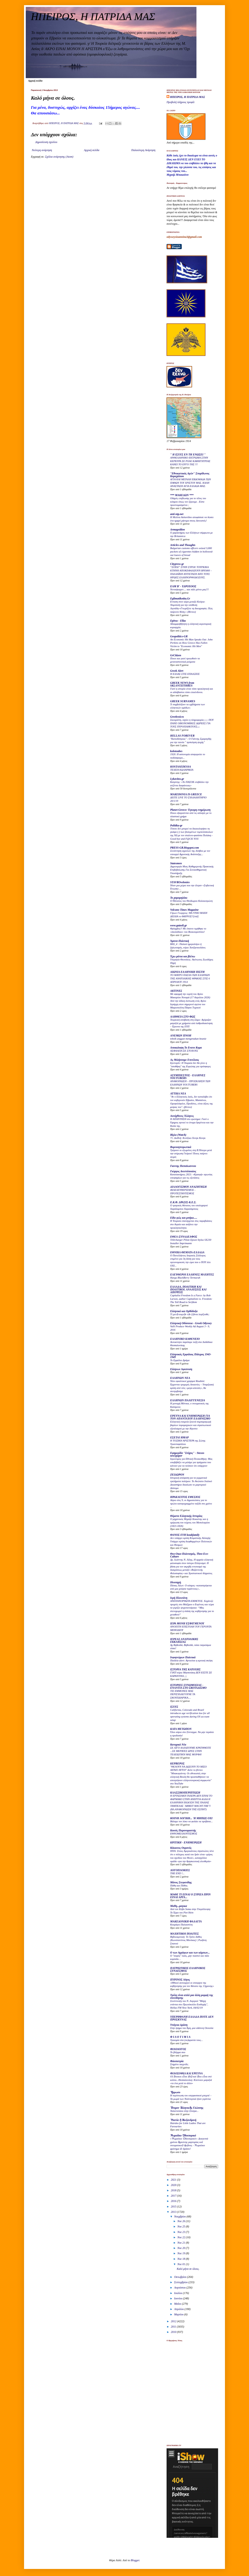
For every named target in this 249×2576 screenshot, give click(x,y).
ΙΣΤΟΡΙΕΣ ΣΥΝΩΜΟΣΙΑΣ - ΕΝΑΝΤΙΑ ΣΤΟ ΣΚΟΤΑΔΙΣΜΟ (188, 1686)
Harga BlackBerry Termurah (185, 1277)
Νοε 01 (181, 2264)
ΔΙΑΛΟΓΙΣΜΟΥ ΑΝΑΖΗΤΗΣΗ (188, 1186)
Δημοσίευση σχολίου (46, 142)
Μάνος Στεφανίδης (181, 1882)
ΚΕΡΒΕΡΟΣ (177, 1763)
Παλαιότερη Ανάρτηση (143, 150)
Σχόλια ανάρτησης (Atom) (59, 156)
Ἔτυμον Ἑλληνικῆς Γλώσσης (186, 2107)
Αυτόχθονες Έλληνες (182, 1115)
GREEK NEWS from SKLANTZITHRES (182, 684)
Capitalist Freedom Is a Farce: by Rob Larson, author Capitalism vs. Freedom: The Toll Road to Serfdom (191, 1299)
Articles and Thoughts (182, 545)
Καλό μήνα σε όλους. (188, 2268)
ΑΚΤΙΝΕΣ (176, 990)
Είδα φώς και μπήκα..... (183, 1217)
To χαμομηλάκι (178, 897)
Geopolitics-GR (179, 636)
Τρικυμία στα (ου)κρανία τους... (186, 2040)
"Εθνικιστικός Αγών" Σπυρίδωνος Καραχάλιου (190, 475)
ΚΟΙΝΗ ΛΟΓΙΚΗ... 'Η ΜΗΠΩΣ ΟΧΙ (191, 1818)
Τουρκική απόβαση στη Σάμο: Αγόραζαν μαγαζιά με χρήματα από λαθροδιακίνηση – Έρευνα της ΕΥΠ (191, 1023)
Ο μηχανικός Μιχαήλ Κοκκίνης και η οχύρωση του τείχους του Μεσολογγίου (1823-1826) (190, 1522)
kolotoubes (176, 751)
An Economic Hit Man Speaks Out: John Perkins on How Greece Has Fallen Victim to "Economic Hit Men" (191, 643)
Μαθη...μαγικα (178, 1905)
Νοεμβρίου (180, 2216)
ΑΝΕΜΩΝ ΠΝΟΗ (180, 1035)
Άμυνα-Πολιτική (179, 940)
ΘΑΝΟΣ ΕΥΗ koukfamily (185, 1534)
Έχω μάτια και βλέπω (182, 956)
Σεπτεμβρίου (181, 2282)
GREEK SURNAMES (182, 701)
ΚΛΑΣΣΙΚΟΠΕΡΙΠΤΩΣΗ (185, 1792)
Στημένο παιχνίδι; (179, 2064)
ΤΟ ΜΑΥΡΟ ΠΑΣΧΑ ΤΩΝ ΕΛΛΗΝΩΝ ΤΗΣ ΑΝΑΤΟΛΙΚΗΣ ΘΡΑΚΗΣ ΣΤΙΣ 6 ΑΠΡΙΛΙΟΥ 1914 (190, 978)
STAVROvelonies (180, 882)
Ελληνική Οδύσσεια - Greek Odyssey (191, 1323)
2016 (174, 2201)
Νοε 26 (181, 2221)
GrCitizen (175, 655)
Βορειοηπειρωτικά (180, 1147)
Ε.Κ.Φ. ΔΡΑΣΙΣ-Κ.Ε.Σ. (183, 1202)
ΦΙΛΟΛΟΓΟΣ (178, 2049)
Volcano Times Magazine (184, 909)
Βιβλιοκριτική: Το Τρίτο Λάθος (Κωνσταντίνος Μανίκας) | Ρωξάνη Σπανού (188, 1940)
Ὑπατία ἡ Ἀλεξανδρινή (183, 2120)
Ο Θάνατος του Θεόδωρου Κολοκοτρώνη (191, 900)
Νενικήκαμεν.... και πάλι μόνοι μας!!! (189, 589)
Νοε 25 (181, 2226)
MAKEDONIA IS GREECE (186, 794)
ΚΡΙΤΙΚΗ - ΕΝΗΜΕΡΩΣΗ (186, 1842)
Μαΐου (178, 2303)
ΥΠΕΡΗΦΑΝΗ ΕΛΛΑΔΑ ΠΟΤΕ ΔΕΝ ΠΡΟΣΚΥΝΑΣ (191, 2018)
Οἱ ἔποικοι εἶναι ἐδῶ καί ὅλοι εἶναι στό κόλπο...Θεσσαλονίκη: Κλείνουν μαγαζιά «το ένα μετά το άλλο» (191, 2080)
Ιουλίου (178, 2293)
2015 (174, 2206)
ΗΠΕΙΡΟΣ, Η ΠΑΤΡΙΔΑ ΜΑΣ (93, 16)
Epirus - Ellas (178, 620)
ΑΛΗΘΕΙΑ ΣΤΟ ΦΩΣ (182, 1016)
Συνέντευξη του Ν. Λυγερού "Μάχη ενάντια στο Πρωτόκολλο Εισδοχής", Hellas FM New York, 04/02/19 (189, 2004)
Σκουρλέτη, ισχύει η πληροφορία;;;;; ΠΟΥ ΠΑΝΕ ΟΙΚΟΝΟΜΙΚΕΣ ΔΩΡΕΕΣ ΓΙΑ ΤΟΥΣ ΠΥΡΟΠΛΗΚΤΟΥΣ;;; (192, 723)
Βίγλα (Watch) (178, 1134)
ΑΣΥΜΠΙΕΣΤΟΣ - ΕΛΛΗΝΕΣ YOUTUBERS (187, 1076)
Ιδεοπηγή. (176, 1582)
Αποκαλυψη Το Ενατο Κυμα (186, 1047)
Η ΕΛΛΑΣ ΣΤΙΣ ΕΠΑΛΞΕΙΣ (185, 673)
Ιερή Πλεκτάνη (178, 1597)
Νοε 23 (181, 2232)
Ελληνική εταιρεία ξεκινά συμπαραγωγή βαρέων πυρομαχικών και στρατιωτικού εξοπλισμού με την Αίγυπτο (190, 1425)
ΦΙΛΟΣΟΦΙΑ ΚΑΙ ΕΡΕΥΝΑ (186, 2073)
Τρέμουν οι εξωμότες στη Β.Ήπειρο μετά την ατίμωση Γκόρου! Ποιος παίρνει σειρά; (191, 1153)
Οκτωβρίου (180, 2276)
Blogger (135, 2560)
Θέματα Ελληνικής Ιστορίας (186, 1515)
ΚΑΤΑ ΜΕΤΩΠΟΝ (180, 1728)
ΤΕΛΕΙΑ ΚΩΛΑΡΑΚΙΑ (181, 769)
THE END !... (177, 1873)
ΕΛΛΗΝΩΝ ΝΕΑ (180, 1377)
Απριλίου (179, 2309)
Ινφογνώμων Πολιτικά (183, 1657)
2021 (174, 2179)
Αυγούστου (180, 2287)
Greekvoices (177, 716)
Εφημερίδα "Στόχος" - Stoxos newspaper (187, 1454)
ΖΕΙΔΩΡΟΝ (177, 1474)
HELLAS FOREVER (182, 735)
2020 (174, 2185)
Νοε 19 (181, 2253)
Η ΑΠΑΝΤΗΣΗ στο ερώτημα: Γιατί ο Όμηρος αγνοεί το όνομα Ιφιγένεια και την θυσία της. (192, 1122)
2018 (174, 2190)
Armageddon (177, 529)
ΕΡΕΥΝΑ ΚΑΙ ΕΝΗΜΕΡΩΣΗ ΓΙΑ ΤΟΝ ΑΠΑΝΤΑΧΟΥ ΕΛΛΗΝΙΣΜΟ (190, 1417)
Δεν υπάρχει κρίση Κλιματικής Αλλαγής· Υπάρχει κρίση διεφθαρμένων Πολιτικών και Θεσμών (191, 1541)
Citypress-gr (177, 563)
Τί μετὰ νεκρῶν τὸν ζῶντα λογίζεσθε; (189, 1314)
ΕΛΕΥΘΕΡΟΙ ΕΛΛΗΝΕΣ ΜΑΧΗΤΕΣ (192, 1274)
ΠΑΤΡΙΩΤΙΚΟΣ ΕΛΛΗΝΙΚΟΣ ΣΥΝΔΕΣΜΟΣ (187, 1969)
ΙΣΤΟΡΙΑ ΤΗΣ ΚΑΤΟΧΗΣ (185, 1669)
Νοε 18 (181, 2258)
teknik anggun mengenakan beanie (188, 1038)
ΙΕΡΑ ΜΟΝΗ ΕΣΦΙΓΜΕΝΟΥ (187, 1623)
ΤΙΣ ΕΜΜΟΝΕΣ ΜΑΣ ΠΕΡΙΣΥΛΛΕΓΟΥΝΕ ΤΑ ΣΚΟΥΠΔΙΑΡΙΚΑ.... (182, 1694)
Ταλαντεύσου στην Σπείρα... (184, 2110)
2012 (174, 2321)
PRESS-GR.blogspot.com (184, 847)
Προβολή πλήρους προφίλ (180, 102)
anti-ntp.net (176, 514)
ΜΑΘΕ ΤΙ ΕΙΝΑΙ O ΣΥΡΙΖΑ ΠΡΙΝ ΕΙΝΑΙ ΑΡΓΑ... (190, 1896)
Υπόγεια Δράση (179, 2024)
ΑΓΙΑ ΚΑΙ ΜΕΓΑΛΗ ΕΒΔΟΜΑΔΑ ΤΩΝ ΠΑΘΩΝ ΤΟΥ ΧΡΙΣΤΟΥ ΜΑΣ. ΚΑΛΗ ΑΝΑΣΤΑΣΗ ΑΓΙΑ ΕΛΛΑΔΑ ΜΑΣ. (190, 483)
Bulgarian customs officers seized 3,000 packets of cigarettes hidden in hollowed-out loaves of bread (191, 551)
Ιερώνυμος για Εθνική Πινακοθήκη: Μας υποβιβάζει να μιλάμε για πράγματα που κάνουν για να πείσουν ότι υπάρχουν (191, 1462)
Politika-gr (176, 825)
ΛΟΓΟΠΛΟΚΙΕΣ (180, 1870)
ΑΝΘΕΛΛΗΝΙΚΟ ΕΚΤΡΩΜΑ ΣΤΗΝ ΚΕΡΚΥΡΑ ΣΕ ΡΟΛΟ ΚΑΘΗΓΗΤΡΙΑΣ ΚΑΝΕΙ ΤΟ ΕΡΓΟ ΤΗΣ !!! (190, 461)
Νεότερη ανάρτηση (42, 150)
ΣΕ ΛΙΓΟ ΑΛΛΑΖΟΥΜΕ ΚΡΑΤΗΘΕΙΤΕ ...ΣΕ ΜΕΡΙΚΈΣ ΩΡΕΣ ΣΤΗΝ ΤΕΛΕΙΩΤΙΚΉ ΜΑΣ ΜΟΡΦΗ (190, 1751)
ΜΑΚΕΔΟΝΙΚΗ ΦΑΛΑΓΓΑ (186, 1921)
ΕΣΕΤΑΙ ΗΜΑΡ (179, 1437)
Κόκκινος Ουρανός (181, 1847)
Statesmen (176, 863)
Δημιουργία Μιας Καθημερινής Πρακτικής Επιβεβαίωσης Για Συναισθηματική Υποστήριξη (192, 870)
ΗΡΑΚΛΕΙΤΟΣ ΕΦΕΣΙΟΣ (185, 1496)
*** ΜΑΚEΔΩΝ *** (182, 495)
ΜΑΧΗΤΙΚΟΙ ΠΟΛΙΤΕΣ (184, 1933)
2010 (174, 2331)
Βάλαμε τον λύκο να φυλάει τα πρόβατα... (191, 1821)
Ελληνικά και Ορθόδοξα (184, 1311)
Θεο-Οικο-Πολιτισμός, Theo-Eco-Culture (189, 1555)
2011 (174, 2326)
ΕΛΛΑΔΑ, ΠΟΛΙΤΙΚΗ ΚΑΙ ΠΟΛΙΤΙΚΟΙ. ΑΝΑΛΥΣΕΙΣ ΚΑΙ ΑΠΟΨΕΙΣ (188, 1289)
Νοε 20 (181, 2248)
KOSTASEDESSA (180, 766)
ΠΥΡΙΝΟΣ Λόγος (180, 1979)
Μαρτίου (179, 2314)
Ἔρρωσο (175, 2092)
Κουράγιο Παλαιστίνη (181, 1924)
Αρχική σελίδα (35, 80)
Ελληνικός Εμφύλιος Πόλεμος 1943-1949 (190, 1356)
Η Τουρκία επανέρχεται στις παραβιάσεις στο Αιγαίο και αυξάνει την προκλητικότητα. (191, 1224)
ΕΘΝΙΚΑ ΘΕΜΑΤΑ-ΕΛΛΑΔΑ (187, 1252)
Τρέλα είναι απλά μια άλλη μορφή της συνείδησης (191, 1996)
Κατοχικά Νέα (178, 1744)
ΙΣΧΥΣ (174, 1706)
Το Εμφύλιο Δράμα (179, 1360)
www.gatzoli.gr (178, 925)
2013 (174, 2211)
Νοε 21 (181, 2242)
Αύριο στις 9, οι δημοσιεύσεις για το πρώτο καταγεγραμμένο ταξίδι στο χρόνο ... (191, 1503)
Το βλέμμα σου (177, 2052)
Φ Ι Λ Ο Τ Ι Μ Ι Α (180, 2036)
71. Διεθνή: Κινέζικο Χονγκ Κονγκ (188, 1137)
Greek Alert (176, 670)
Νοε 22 (181, 2237)
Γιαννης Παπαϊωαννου (183, 1165)
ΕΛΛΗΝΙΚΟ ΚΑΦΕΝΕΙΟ (185, 1338)
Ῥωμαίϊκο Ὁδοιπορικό (183, 2135)
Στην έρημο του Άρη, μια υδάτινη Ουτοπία (191, 2027)
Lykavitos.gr (177, 778)
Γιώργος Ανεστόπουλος (183, 1171)
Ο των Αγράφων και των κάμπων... (190, 1952)
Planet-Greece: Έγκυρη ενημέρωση (190, 809)
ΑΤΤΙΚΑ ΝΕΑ (178, 1093)
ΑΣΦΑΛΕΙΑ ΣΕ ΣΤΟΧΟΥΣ (184, 1050)
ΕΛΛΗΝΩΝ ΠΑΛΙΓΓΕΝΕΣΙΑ (187, 1400)
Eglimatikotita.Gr (180, 598)
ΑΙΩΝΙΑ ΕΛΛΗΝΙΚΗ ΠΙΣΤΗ (187, 971)
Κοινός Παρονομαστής (183, 1830)
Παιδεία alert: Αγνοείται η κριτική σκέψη (191, 1660)
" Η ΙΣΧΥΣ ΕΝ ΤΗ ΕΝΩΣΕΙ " (188, 454)
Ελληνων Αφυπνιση (181, 1369)
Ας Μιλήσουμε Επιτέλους (184, 1059)
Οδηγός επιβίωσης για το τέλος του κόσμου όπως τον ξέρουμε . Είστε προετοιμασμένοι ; (188, 502)
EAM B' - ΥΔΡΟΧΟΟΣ (183, 586)
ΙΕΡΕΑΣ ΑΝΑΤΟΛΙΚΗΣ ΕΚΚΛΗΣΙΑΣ (184, 1640)
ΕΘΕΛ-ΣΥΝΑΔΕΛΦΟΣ (183, 1236)
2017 (174, 2195)
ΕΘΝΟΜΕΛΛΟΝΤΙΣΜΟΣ (183, 1833)
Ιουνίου (178, 2298)
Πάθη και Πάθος (179, 1885)
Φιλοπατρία (177, 2061)
